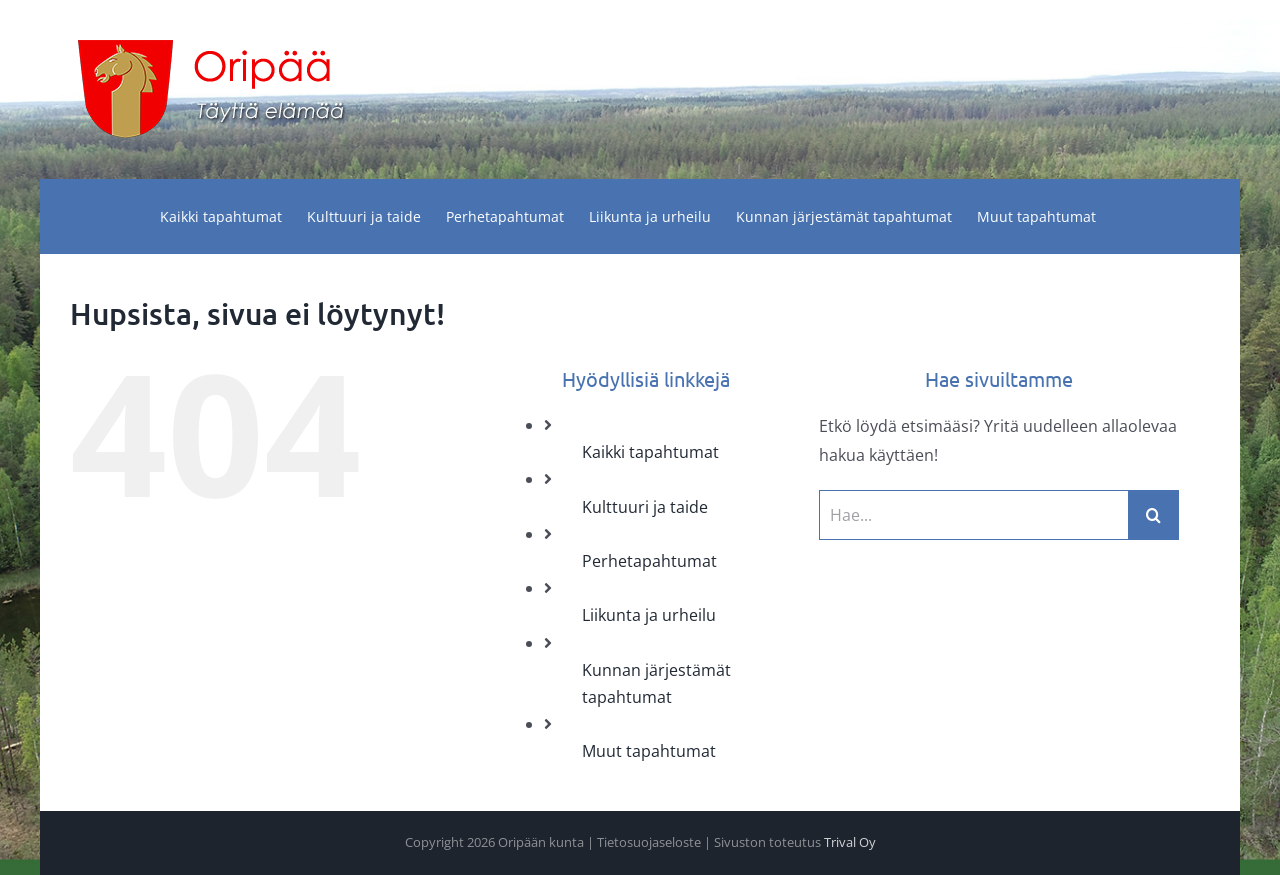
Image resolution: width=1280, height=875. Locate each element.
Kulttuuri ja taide (645, 507)
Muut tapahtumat (649, 751)
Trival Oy (850, 842)
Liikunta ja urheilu (649, 615)
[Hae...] (974, 515)
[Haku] (1154, 515)
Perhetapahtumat (649, 561)
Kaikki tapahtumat (650, 452)
